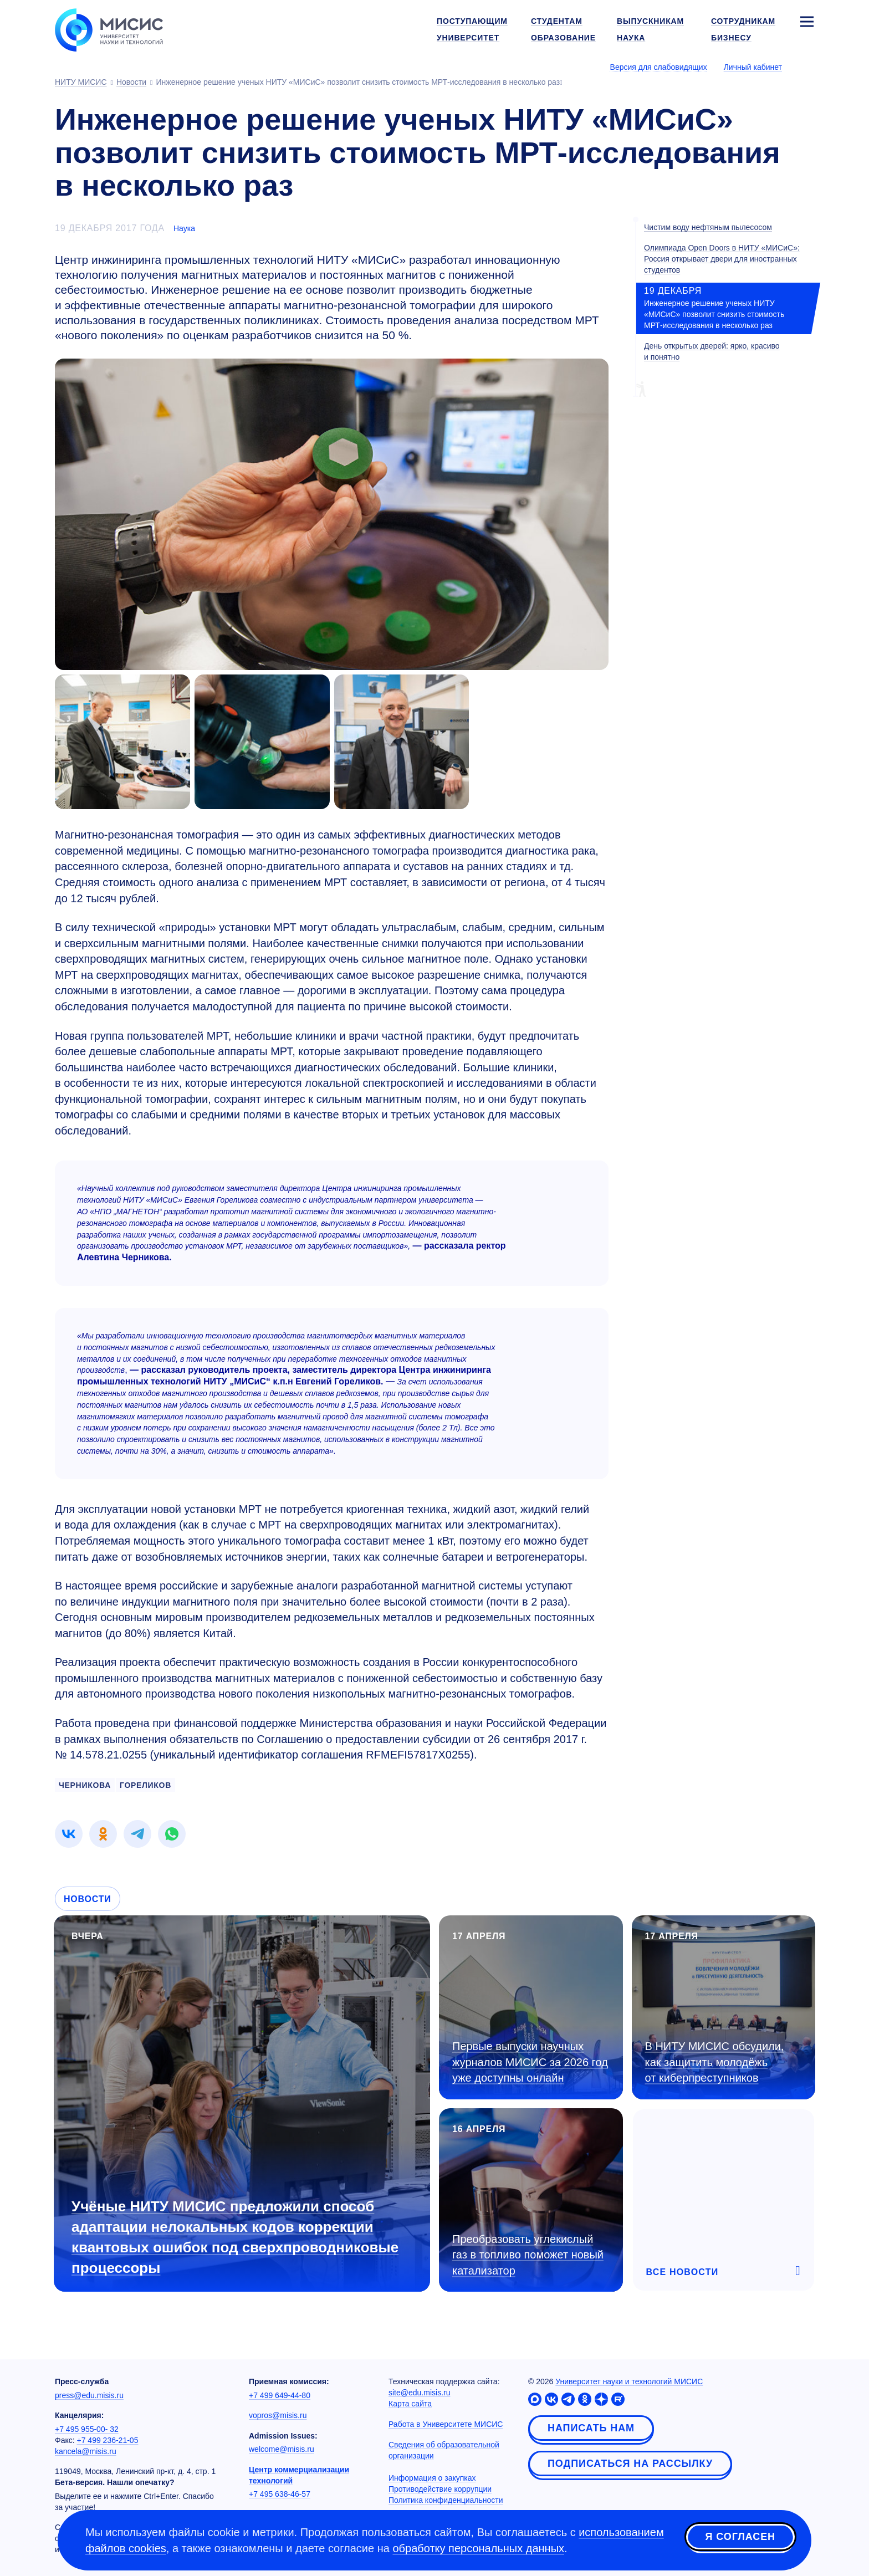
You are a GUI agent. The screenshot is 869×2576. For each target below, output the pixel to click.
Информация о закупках (432, 2477)
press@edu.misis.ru (89, 2395)
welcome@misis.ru (281, 2449)
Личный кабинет (753, 67)
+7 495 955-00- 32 (87, 2429)
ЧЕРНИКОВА (85, 1785)
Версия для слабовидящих (658, 67)
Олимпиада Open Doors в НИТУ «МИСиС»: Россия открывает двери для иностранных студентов (722, 258)
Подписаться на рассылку (630, 2463)
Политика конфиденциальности (446, 2500)
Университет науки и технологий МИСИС (629, 2381)
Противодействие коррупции (440, 2489)
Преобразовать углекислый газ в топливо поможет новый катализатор (528, 2255)
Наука (184, 228)
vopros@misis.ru (277, 2415)
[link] (69, 1834)
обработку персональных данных (478, 2548)
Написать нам (591, 2428)
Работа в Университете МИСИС (446, 2424)
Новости (87, 1899)
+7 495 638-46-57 (279, 2494)
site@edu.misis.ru (419, 2392)
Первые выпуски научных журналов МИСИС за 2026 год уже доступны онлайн (530, 2062)
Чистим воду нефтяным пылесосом (708, 227)
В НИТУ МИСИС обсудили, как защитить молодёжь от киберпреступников (714, 2062)
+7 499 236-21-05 (108, 2440)
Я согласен (740, 2538)
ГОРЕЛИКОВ (145, 1785)
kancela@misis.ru (85, 2451)
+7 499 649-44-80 (279, 2395)
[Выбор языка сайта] (806, 66)
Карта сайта (410, 2403)
